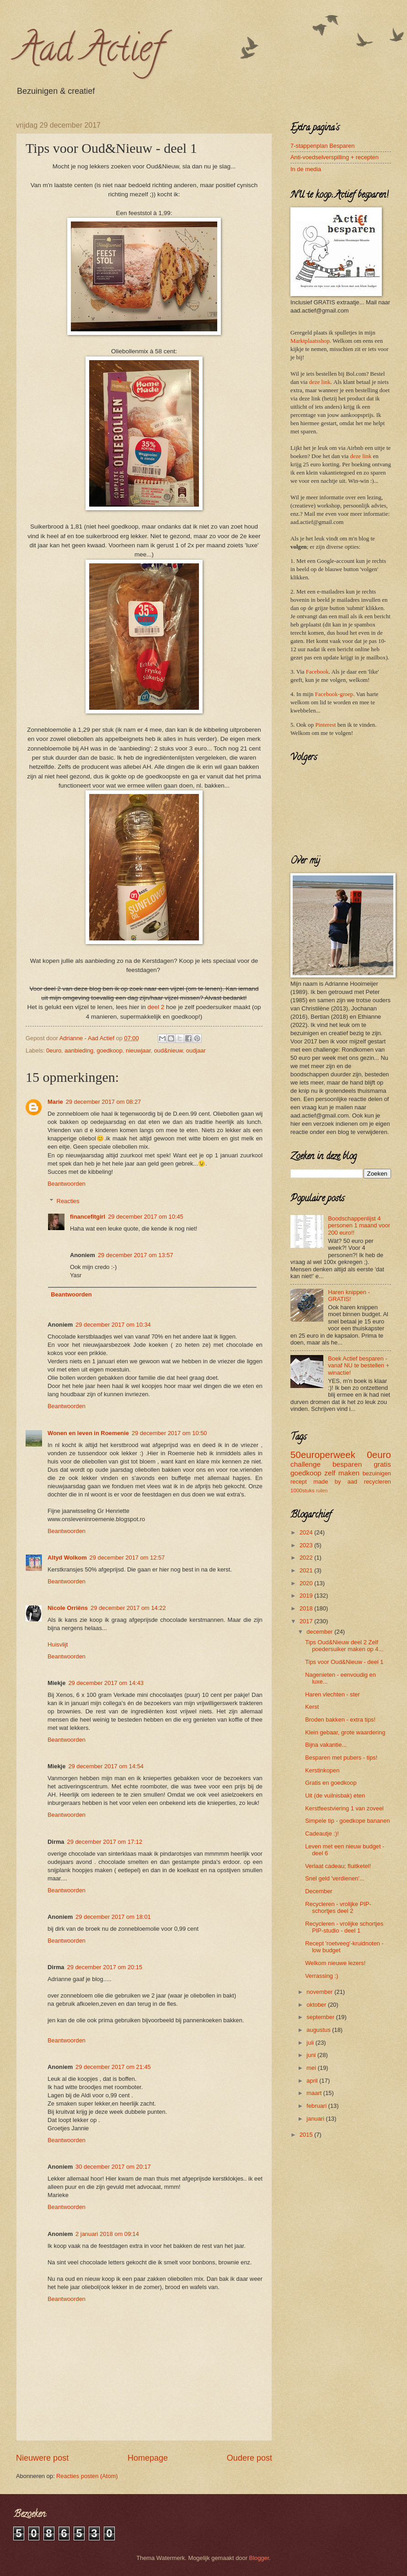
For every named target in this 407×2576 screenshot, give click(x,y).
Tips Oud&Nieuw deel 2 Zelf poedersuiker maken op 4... (344, 1646)
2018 (307, 1608)
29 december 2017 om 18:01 (113, 1916)
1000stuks (302, 1490)
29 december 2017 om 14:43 (106, 1683)
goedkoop (109, 1050)
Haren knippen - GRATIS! (349, 1295)
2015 (307, 2134)
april (312, 2080)
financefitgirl (87, 1216)
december (320, 1631)
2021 (307, 1570)
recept (298, 1481)
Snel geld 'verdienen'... (334, 1878)
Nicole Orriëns (68, 1607)
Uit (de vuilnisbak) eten (335, 1795)
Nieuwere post (42, 2458)
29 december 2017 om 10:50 (169, 1433)
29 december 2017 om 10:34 (113, 1324)
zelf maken (341, 1473)
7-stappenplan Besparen (322, 145)
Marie (55, 1101)
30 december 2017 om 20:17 (113, 2166)
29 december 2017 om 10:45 (145, 1216)
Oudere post (249, 2458)
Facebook (317, 672)
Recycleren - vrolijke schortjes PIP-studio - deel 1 (344, 1927)
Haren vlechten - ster (332, 1694)
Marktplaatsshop (310, 341)
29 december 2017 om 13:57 (135, 1255)
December (318, 1891)
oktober (317, 2004)
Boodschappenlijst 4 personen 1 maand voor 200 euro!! (359, 1225)
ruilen (321, 1490)
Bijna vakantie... (326, 1744)
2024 (307, 1532)
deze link (320, 382)
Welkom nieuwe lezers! (335, 1963)
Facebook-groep (334, 694)
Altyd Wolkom (67, 1557)
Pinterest (325, 725)
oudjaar (196, 1050)
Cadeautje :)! (322, 1833)
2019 (307, 1595)
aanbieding (78, 1050)
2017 (307, 1621)
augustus (319, 2029)
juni (311, 2055)
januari (316, 2118)
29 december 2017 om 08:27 (103, 1101)
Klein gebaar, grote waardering (345, 1732)
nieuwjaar (138, 1050)
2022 (307, 1557)
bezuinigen (377, 1473)
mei (311, 2067)
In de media (305, 169)
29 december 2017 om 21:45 (113, 2066)
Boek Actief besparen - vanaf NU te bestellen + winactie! (358, 1365)
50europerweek (322, 1454)
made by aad (335, 1481)
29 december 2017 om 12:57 (127, 1557)
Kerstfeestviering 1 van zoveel (344, 1808)
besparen (347, 1464)
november (320, 1991)
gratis (382, 1464)
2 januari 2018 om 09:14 (107, 2233)
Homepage (148, 2458)
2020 (307, 1583)
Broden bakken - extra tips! (340, 1719)
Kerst (312, 1706)
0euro (53, 1050)
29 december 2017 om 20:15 (105, 1967)
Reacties (68, 1201)
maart (314, 2093)
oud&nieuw (168, 1050)
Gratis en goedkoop (330, 1782)
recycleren (377, 1481)
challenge (305, 1464)
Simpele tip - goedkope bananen (347, 1820)
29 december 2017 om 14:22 (128, 1607)
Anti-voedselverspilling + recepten (334, 157)
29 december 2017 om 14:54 (106, 1766)
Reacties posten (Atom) (87, 2476)
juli (310, 2042)
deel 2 (156, 1007)
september (321, 2017)
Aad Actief (89, 52)
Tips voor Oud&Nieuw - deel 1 (344, 1661)
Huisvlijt (58, 1644)
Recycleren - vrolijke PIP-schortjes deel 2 (338, 1907)
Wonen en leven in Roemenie (88, 1433)
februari (317, 2105)
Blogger (259, 2557)
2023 (307, 1545)
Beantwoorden (67, 1183)
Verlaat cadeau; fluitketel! (338, 1866)
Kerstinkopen (322, 1770)
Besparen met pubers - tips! (341, 1757)
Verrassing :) (321, 1975)
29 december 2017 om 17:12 (105, 1841)
